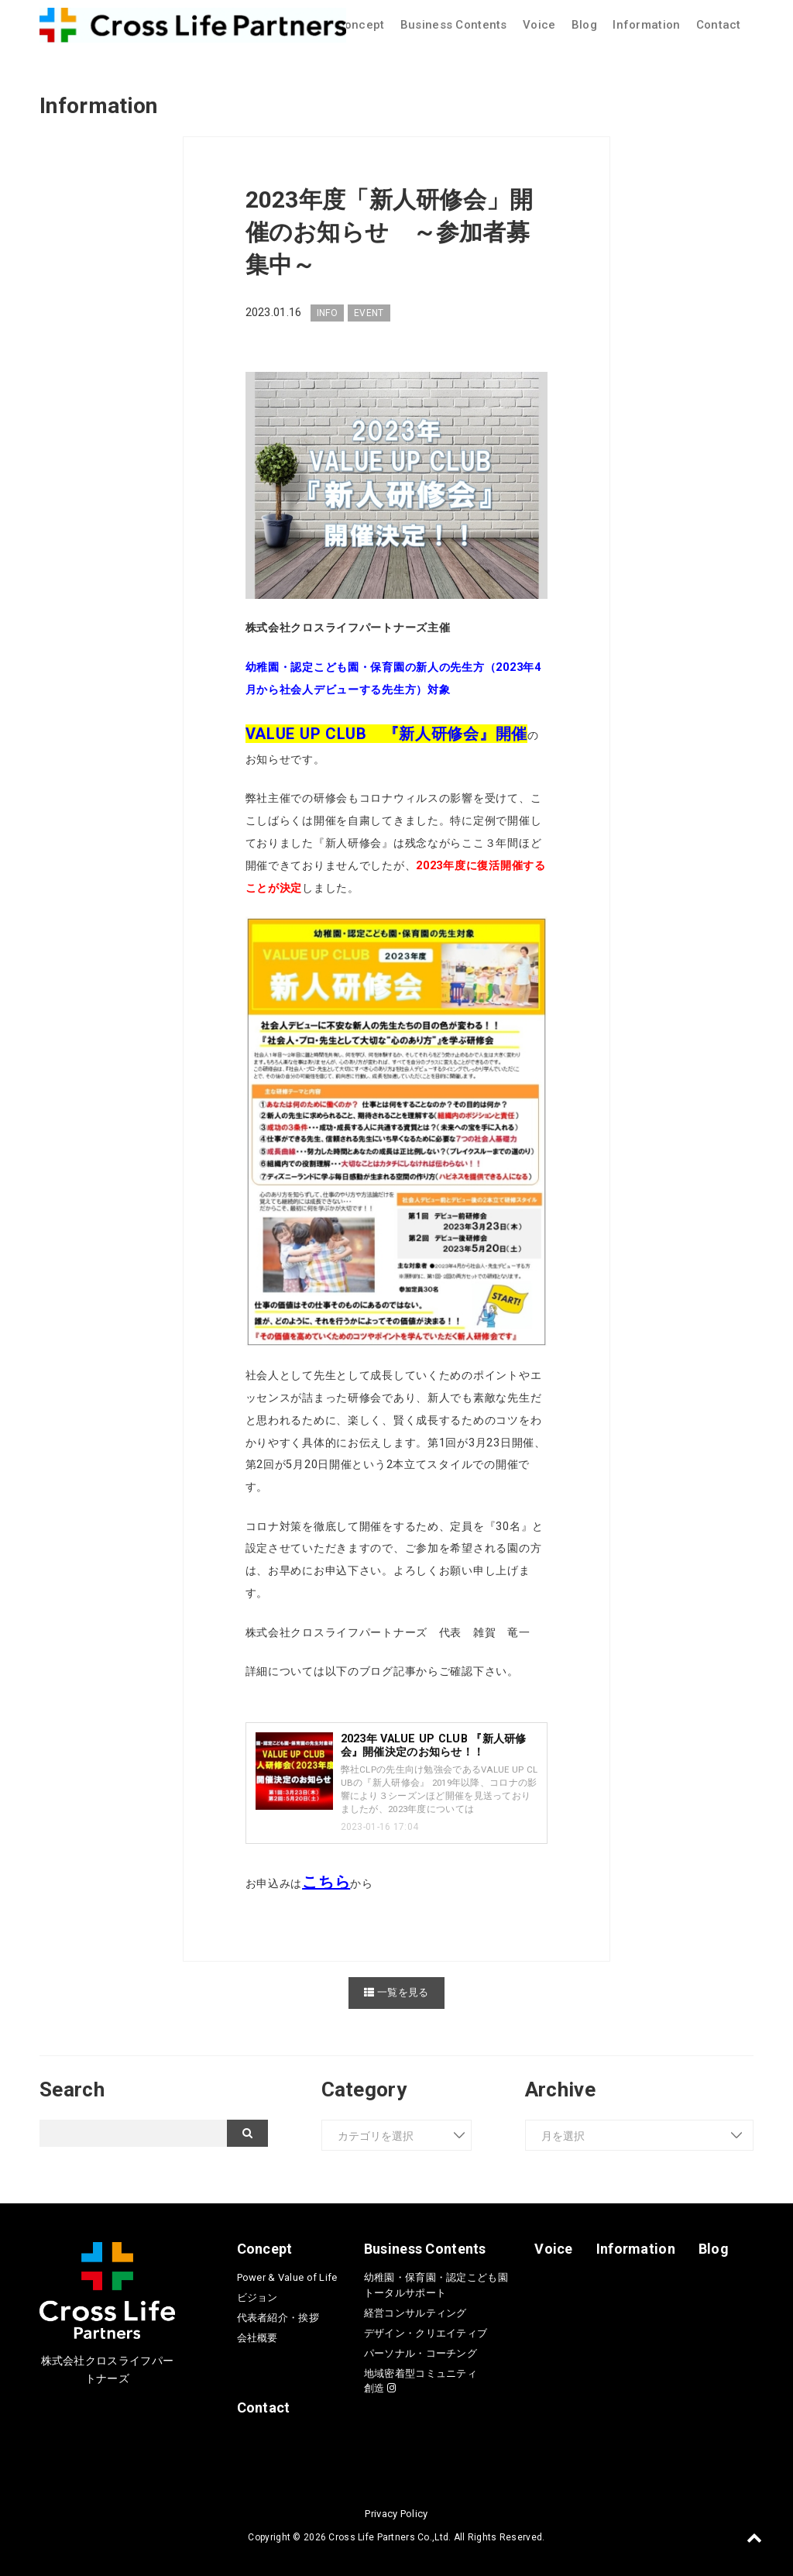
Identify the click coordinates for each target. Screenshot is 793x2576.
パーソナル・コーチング (420, 2352)
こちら (326, 1882)
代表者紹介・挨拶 (278, 2317)
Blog (584, 25)
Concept (361, 25)
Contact (718, 25)
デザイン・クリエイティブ (425, 2332)
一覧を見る (396, 1991)
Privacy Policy (396, 2513)
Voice (539, 25)
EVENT (368, 313)
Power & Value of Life (287, 2277)
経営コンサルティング (415, 2312)
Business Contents (453, 25)
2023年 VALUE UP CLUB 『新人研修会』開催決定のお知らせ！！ (434, 1745)
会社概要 (257, 2338)
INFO (327, 313)
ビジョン (257, 2297)
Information (646, 25)
